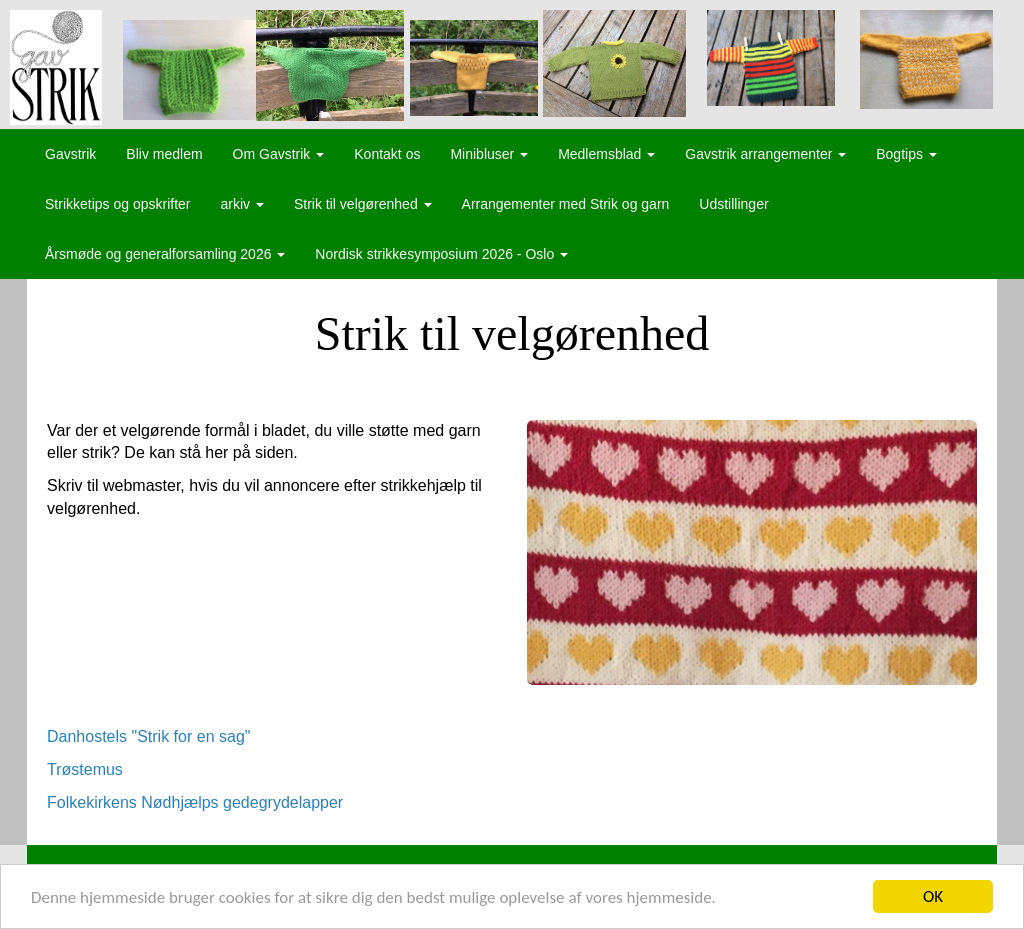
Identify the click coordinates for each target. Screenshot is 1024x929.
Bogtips (906, 154)
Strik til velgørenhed (363, 204)
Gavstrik (70, 154)
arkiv (242, 204)
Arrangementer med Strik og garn (566, 204)
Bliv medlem (164, 154)
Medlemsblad (606, 154)
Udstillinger (733, 204)
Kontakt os (387, 154)
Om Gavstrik (279, 154)
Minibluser (489, 154)
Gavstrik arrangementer (765, 154)
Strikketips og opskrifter (118, 204)
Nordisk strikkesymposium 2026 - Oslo (441, 254)
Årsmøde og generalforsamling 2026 (165, 254)
